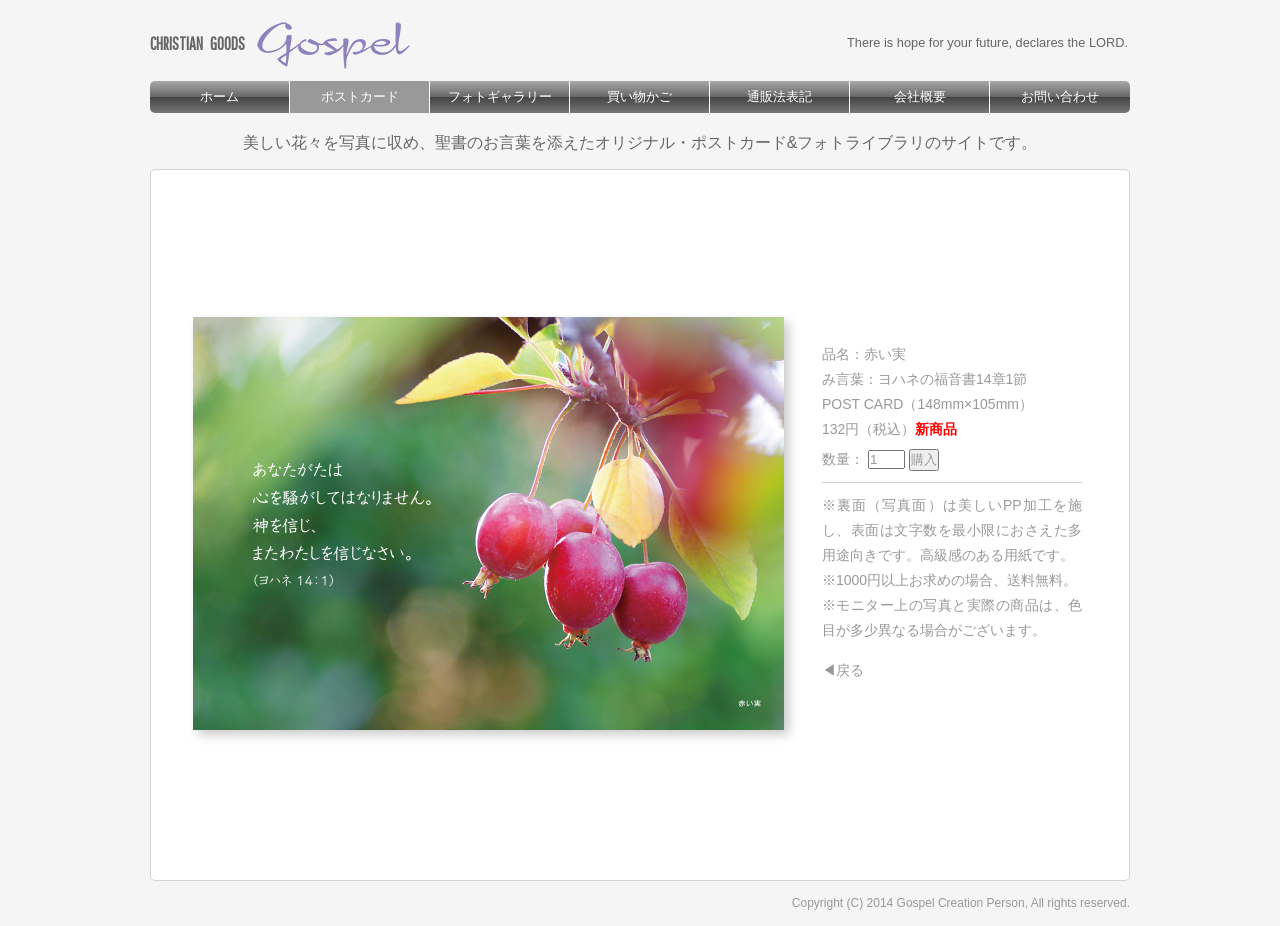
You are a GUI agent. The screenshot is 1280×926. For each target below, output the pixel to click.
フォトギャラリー (500, 96)
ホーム (219, 96)
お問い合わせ (1060, 96)
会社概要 (920, 96)
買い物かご (639, 96)
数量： (880, 459)
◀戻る (843, 670)
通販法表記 (779, 96)
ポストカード (360, 96)
